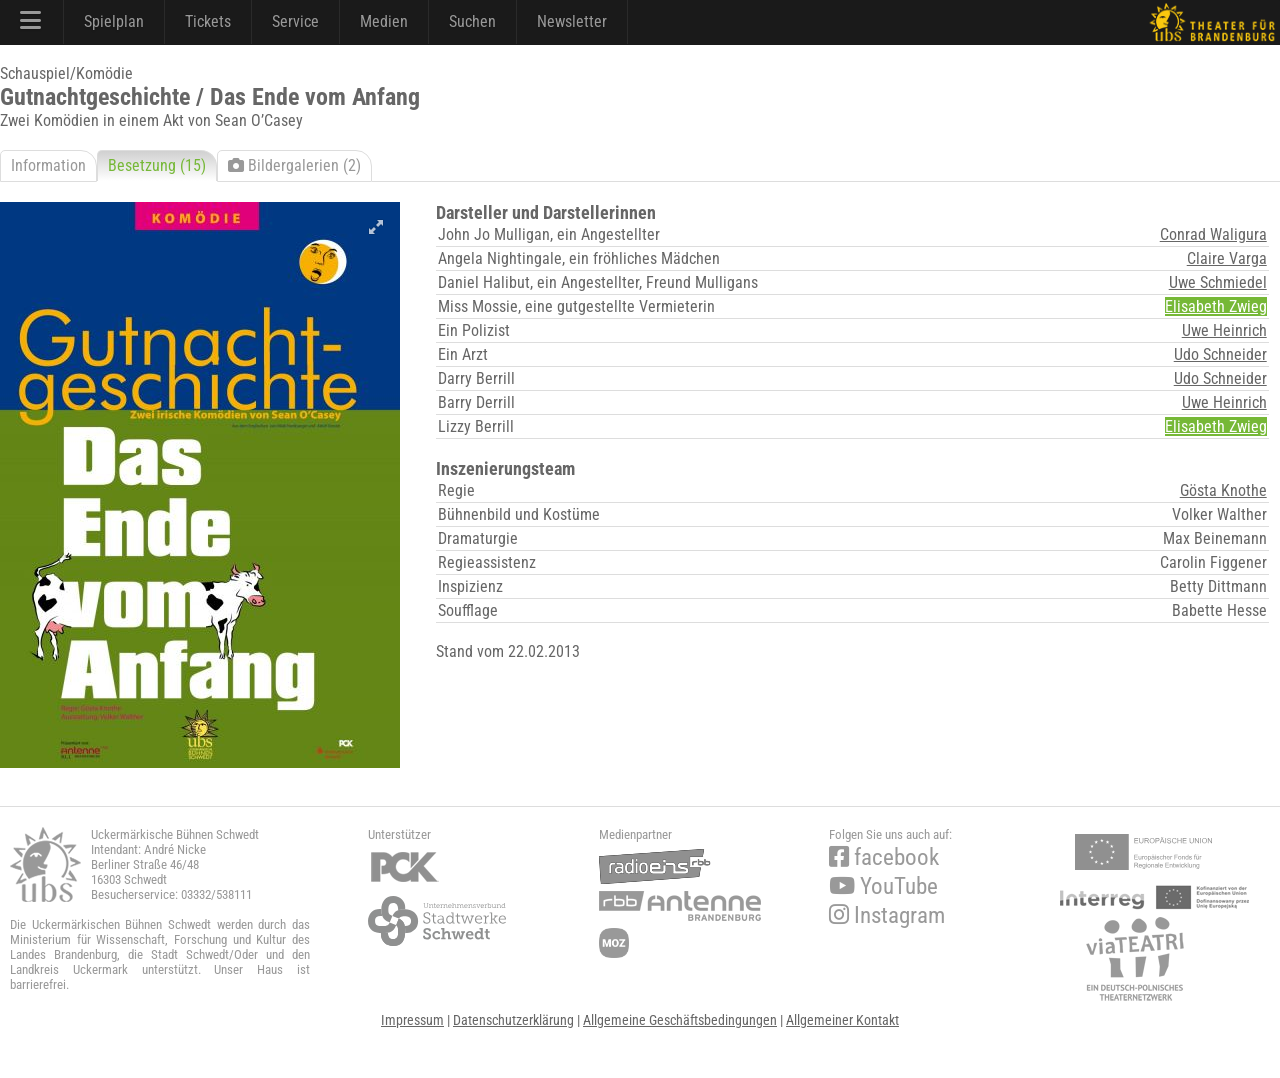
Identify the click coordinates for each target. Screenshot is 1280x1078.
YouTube (883, 886)
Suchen (472, 21)
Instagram (887, 915)
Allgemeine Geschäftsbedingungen (680, 1020)
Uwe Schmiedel (1218, 282)
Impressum (412, 1020)
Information (48, 165)
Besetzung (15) (157, 165)
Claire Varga (1227, 258)
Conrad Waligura (1213, 234)
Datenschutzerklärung (513, 1020)
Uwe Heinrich (1224, 330)
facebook (884, 857)
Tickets (208, 21)
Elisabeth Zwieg (1216, 306)
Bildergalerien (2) (294, 165)
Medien (384, 21)
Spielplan (114, 21)
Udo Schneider (1220, 354)
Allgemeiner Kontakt (842, 1020)
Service (295, 21)
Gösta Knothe (1223, 490)
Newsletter (572, 21)
